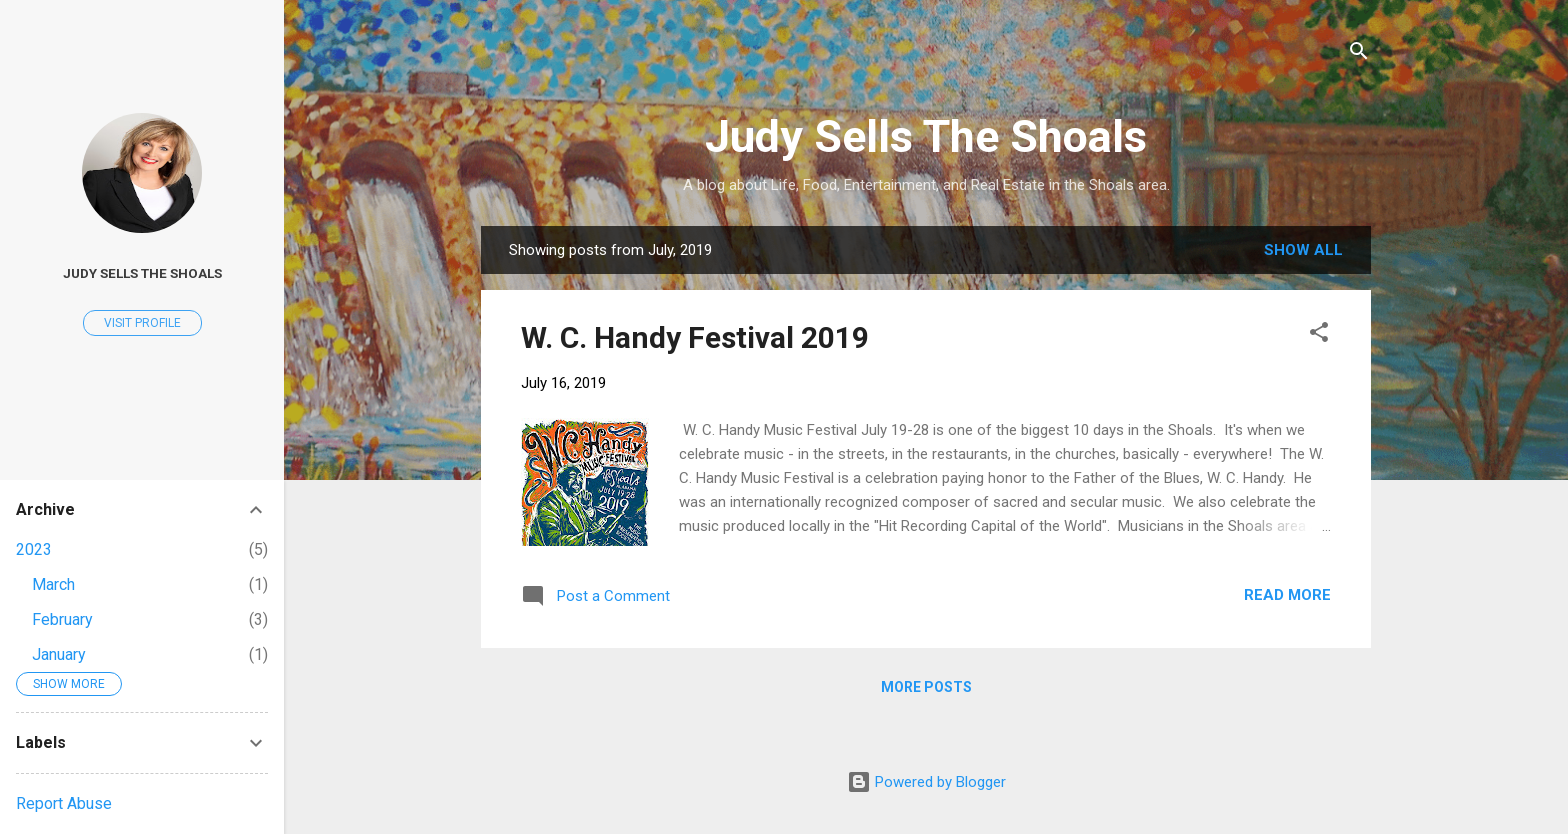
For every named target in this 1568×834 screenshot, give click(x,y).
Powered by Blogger (926, 782)
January (59, 654)
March (53, 584)
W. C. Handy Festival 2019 (695, 337)
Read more (1287, 595)
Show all (1303, 250)
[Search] (1359, 54)
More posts (926, 687)
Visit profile (142, 323)
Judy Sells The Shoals (926, 136)
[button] (1319, 335)
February (62, 619)
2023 (34, 549)
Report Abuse (64, 803)
